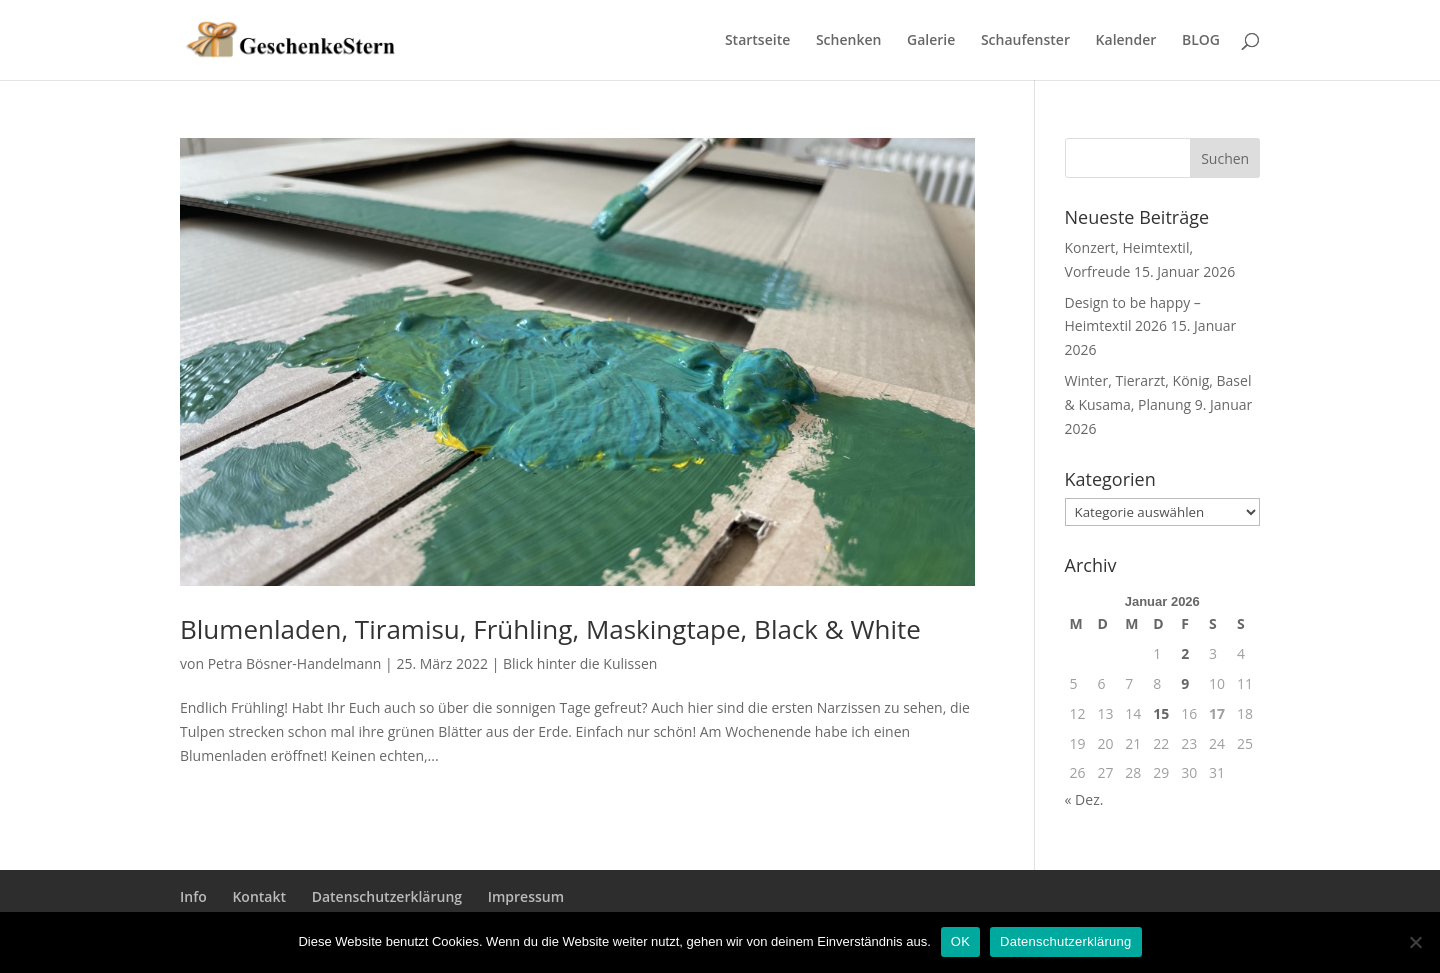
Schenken (848, 41)
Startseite (757, 41)
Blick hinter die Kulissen (580, 663)
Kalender (1126, 41)
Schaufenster (1025, 41)
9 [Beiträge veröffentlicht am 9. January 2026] (1185, 683)
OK (960, 941)
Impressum (526, 896)
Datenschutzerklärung (387, 896)
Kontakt (259, 896)
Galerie (931, 41)
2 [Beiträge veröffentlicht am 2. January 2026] (1185, 653)
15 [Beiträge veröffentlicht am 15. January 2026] (1161, 713)
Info (193, 896)
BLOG (1201, 41)
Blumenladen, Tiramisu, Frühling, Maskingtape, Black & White (550, 629)
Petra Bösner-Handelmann (295, 663)
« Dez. (1084, 799)
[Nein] (1415, 942)
